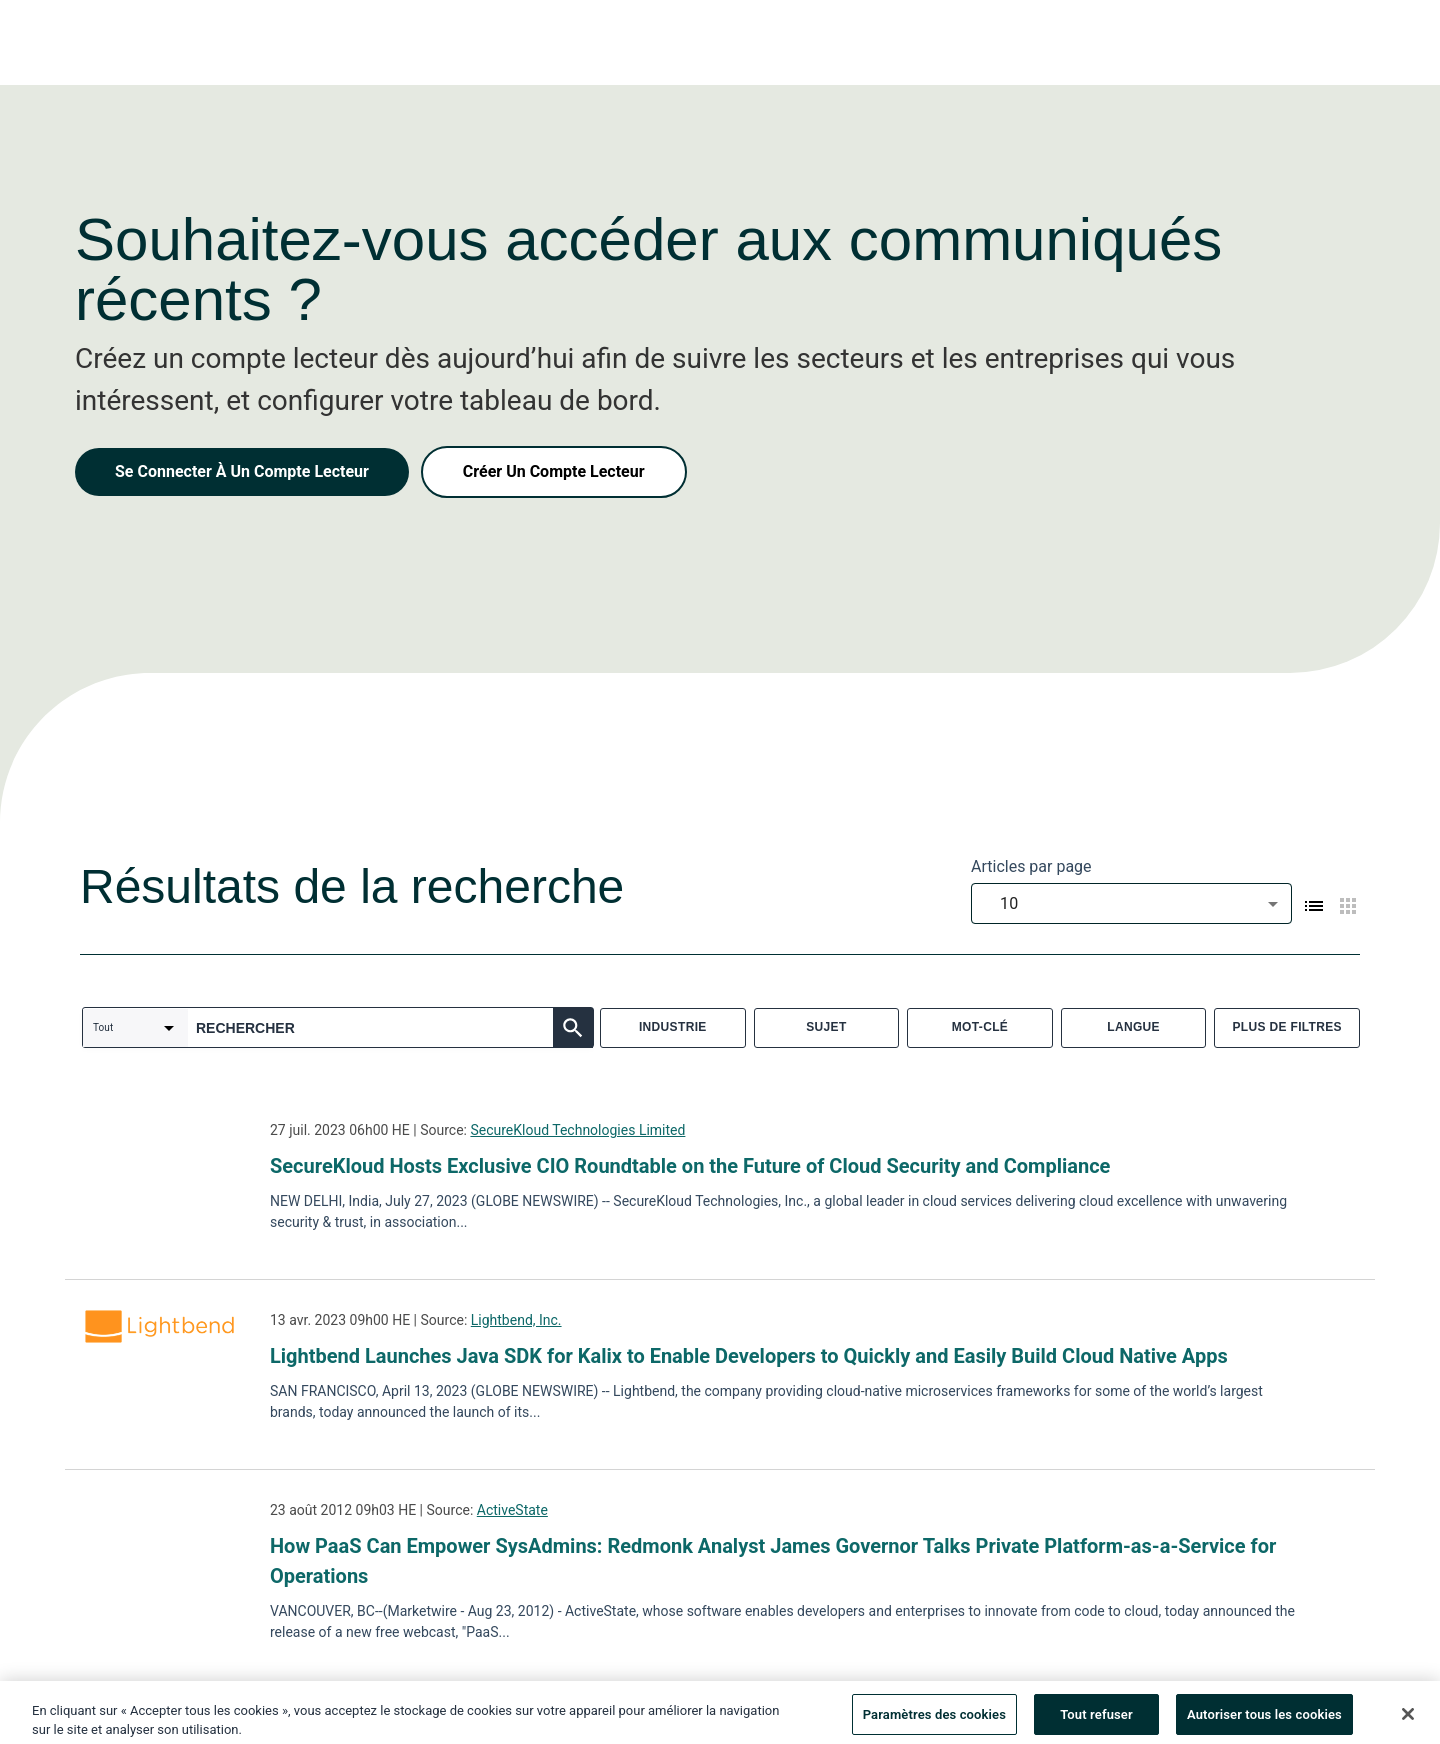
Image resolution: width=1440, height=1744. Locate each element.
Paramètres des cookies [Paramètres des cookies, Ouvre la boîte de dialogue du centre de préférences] (934, 1721)
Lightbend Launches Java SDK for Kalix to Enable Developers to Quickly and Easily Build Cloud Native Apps (749, 1356)
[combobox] (1131, 903)
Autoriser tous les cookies (1264, 1721)
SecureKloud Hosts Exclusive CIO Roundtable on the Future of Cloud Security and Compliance (690, 1166)
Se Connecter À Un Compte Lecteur (242, 471)
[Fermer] (1408, 1721)
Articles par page (1031, 866)
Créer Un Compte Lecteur (554, 471)
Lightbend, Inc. (516, 1320)
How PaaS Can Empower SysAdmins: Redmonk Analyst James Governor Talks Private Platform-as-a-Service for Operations (773, 1561)
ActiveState (512, 1510)
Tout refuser (1096, 1721)
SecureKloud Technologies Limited (577, 1130)
